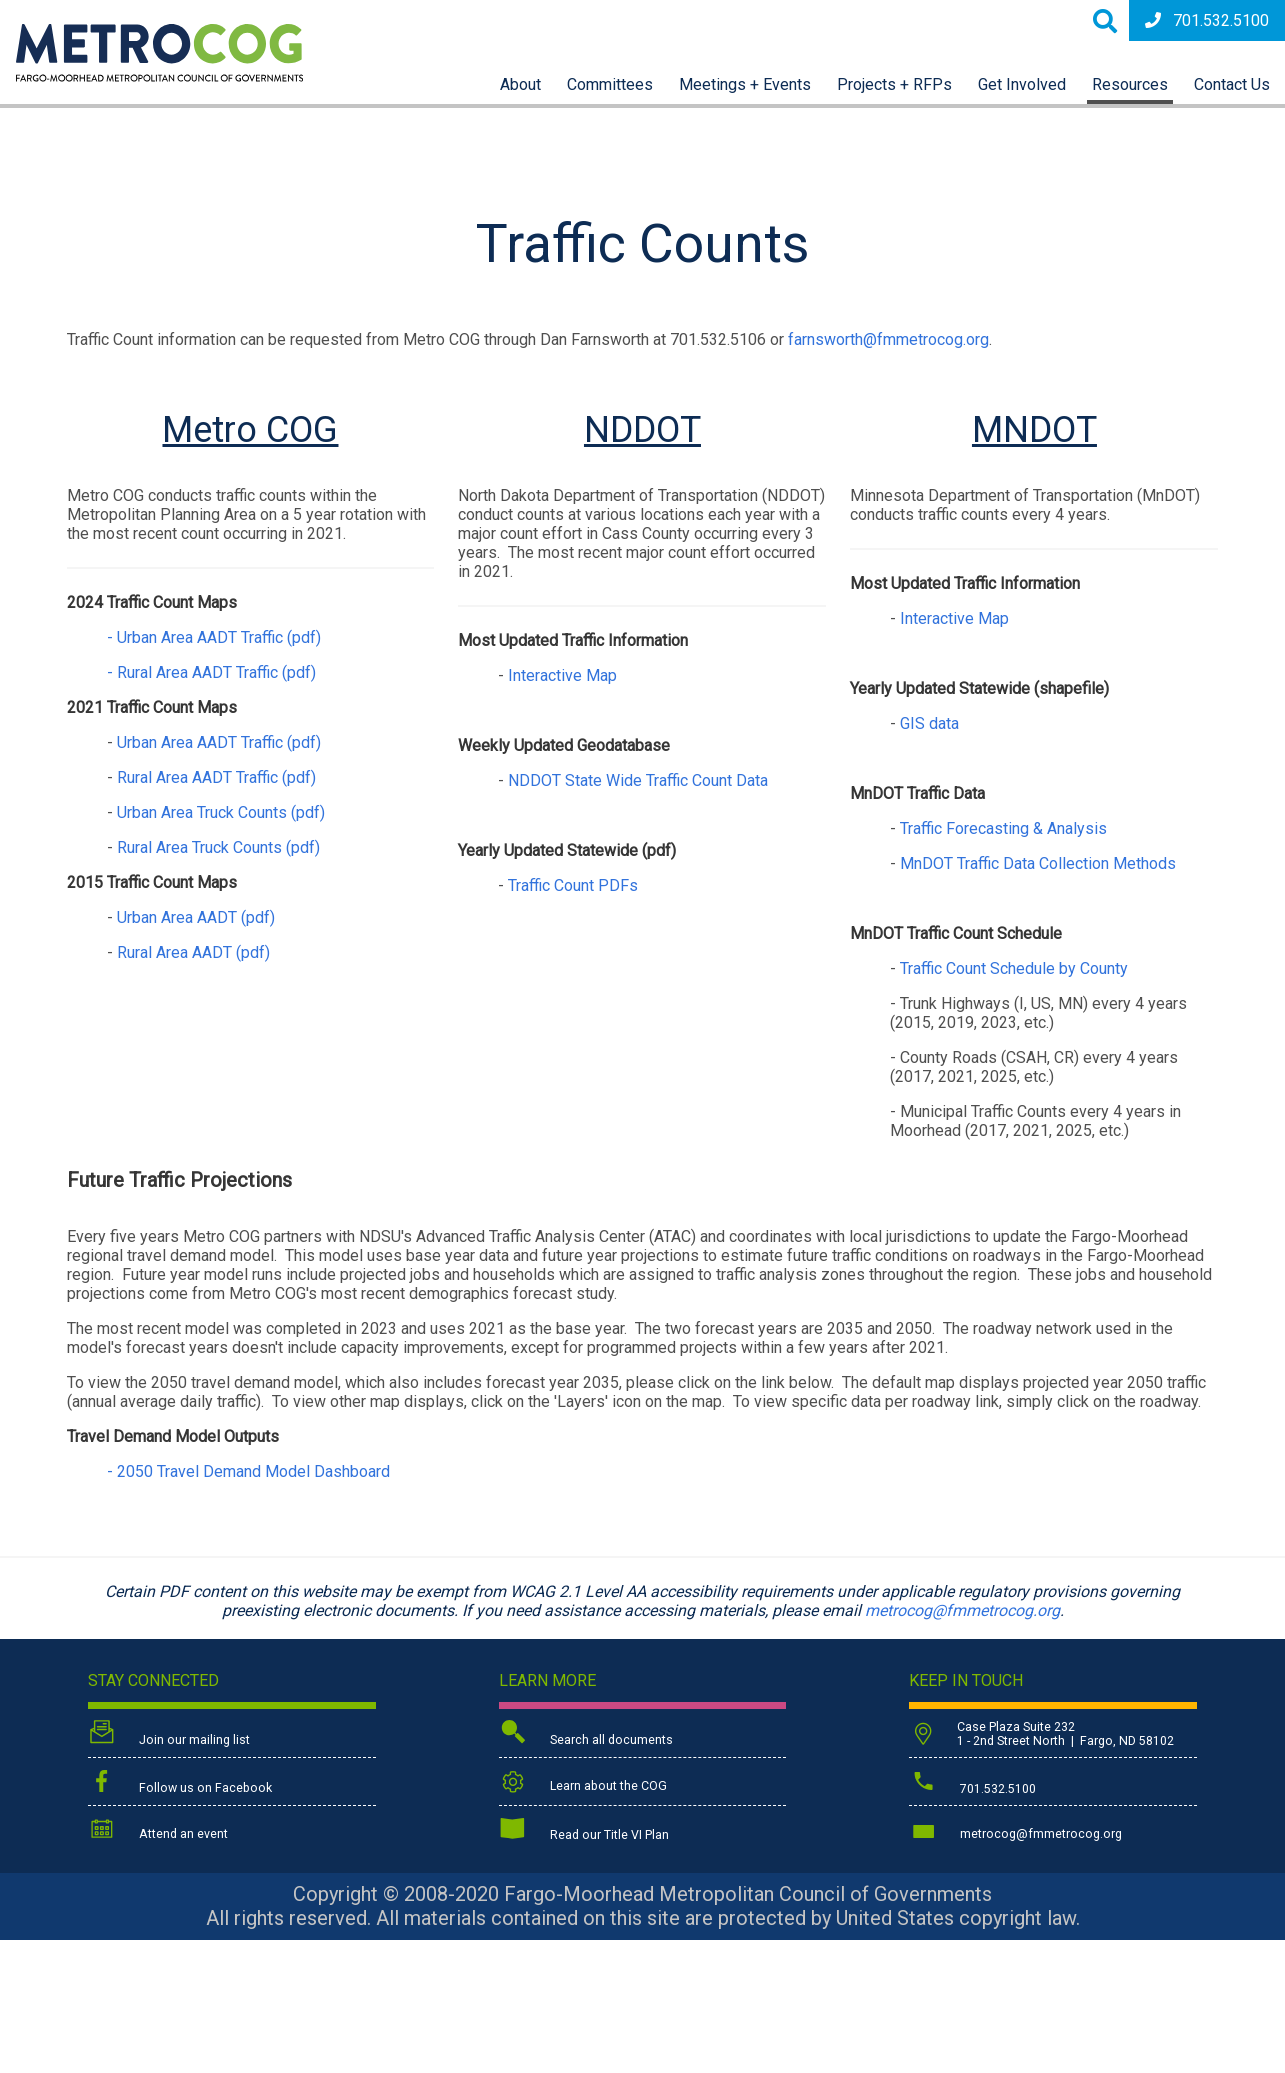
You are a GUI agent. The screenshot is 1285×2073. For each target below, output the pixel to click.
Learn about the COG (583, 1782)
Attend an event (158, 1830)
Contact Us (1232, 84)
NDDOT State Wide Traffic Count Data (638, 780)
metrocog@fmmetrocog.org (962, 1610)
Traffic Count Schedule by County (1014, 968)
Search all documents (586, 1734)
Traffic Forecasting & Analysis (1003, 828)
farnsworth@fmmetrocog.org (888, 339)
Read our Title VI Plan (584, 1831)
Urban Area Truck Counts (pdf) (221, 812)
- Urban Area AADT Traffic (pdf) (214, 637)
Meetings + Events (745, 84)
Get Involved (1022, 84)
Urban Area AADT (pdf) (196, 917)
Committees (610, 84)
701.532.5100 (1207, 20)
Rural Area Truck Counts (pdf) (218, 847)
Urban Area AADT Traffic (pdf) (219, 742)
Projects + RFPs (894, 84)
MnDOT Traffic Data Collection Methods (1038, 863)
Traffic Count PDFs (573, 885)
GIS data (929, 723)
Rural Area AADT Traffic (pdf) (216, 777)
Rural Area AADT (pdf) (193, 952)
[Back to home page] (159, 76)
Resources (1130, 84)
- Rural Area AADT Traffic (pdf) (191, 672)
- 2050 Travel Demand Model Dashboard (248, 1471)
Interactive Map (562, 675)
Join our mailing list (169, 1734)
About (520, 84)
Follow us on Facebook (180, 1783)
